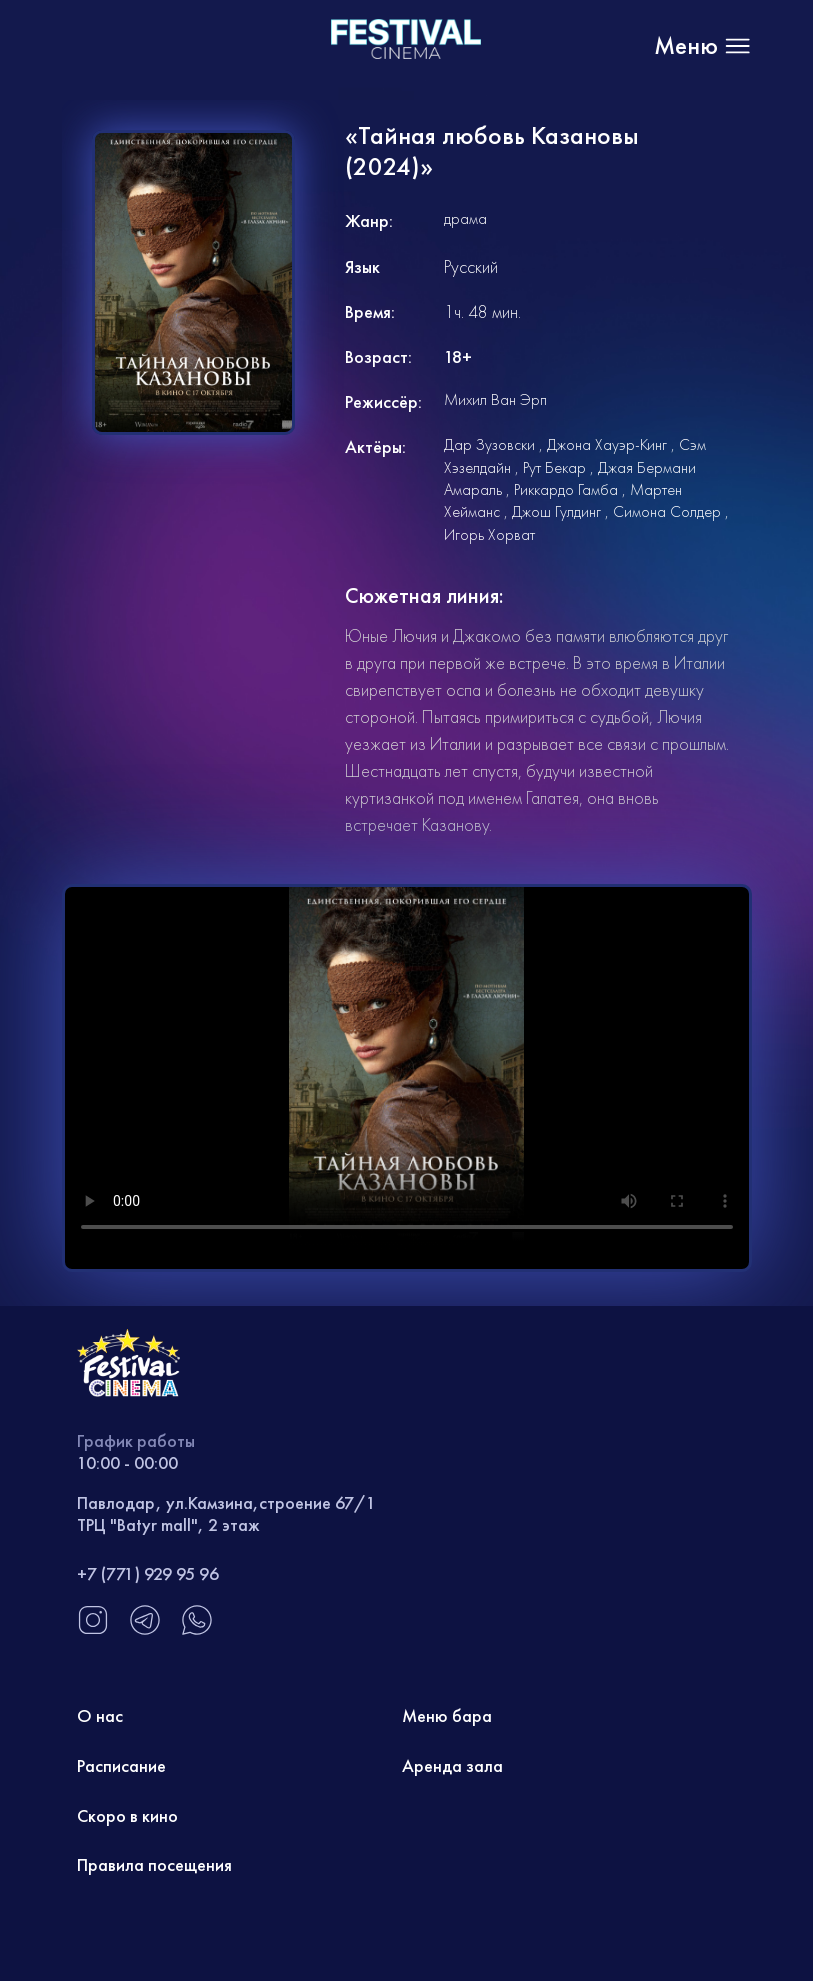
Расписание (121, 1765)
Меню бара (447, 1715)
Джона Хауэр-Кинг (607, 444)
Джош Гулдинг (556, 511)
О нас (100, 1715)
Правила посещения (154, 1864)
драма (465, 218)
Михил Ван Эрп (495, 399)
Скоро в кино (127, 1815)
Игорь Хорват (489, 534)
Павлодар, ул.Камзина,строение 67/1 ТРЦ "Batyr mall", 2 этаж (226, 1513)
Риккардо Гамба (566, 489)
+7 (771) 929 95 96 (148, 1573)
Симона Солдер (667, 511)
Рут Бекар (554, 467)
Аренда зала (452, 1765)
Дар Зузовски (489, 444)
